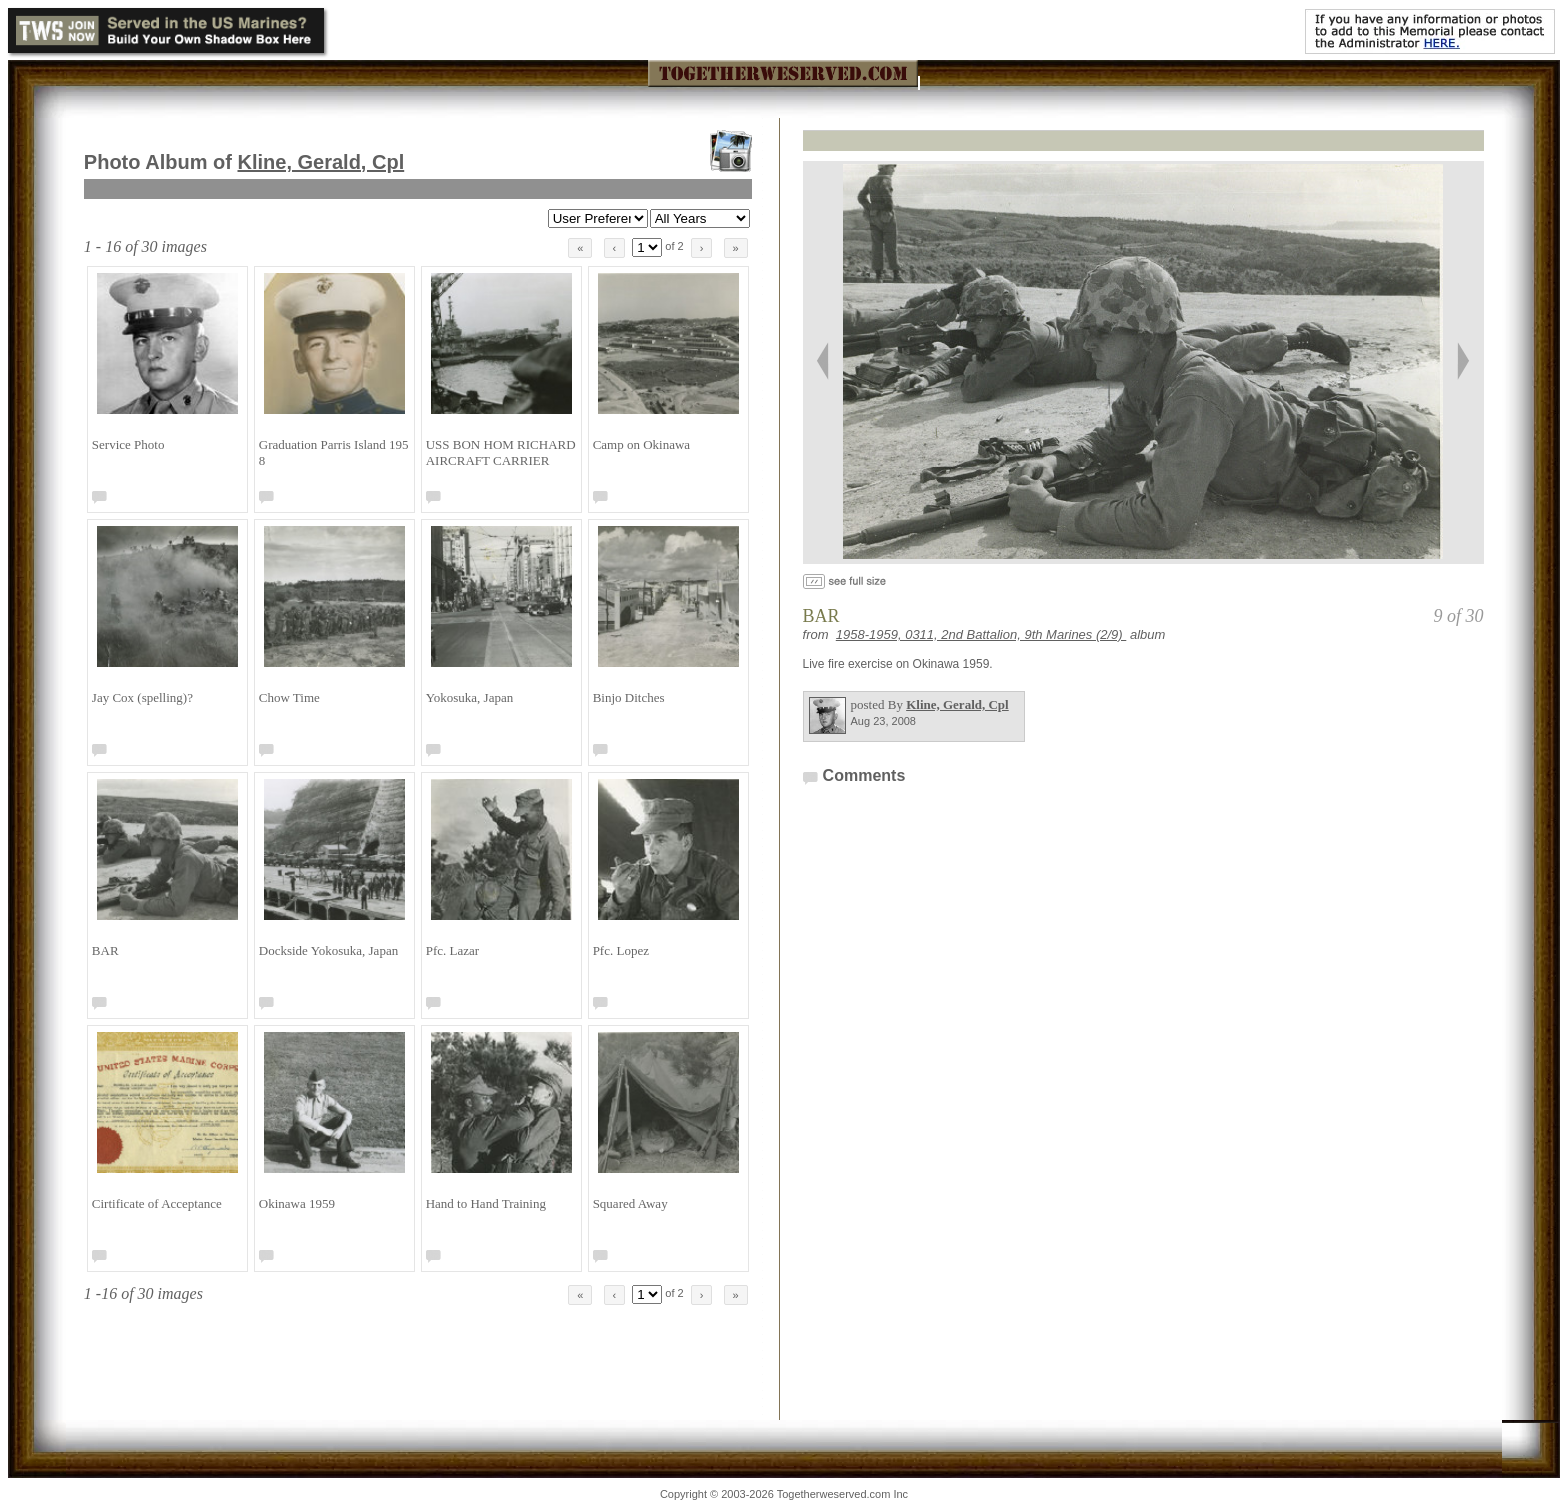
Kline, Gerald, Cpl (321, 162)
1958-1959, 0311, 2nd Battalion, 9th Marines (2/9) (981, 634)
